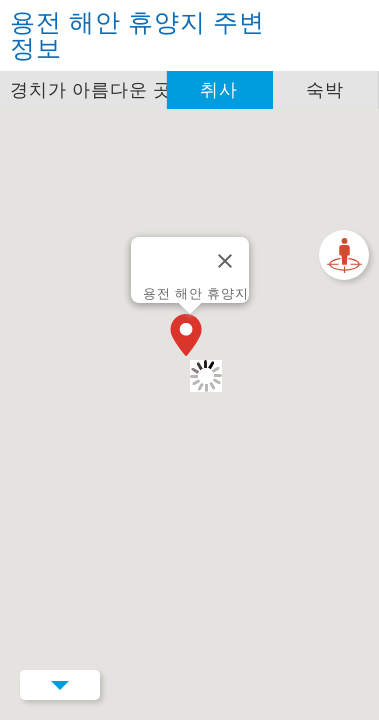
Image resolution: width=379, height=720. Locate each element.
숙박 (325, 89)
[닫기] (225, 261)
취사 (219, 89)
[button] (190, 337)
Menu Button (60, 685)
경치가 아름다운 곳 (88, 89)
